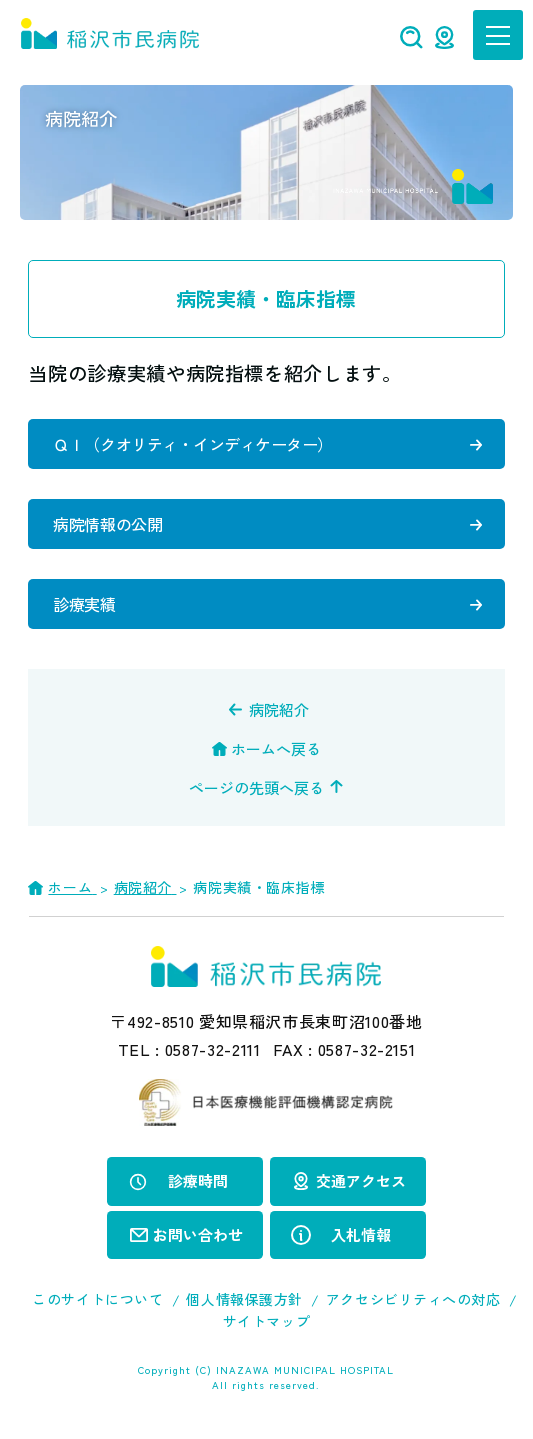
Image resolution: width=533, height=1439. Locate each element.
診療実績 (84, 604)
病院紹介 (279, 709)
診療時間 (198, 1180)
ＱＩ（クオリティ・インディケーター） (192, 444)
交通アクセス (361, 1180)
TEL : (189, 1049)
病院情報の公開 (107, 524)
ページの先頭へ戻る (256, 787)
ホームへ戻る (276, 748)
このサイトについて (97, 1299)
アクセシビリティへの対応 (413, 1299)
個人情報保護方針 (244, 1299)
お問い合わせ (198, 1234)
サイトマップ (266, 1321)
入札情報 (361, 1234)
